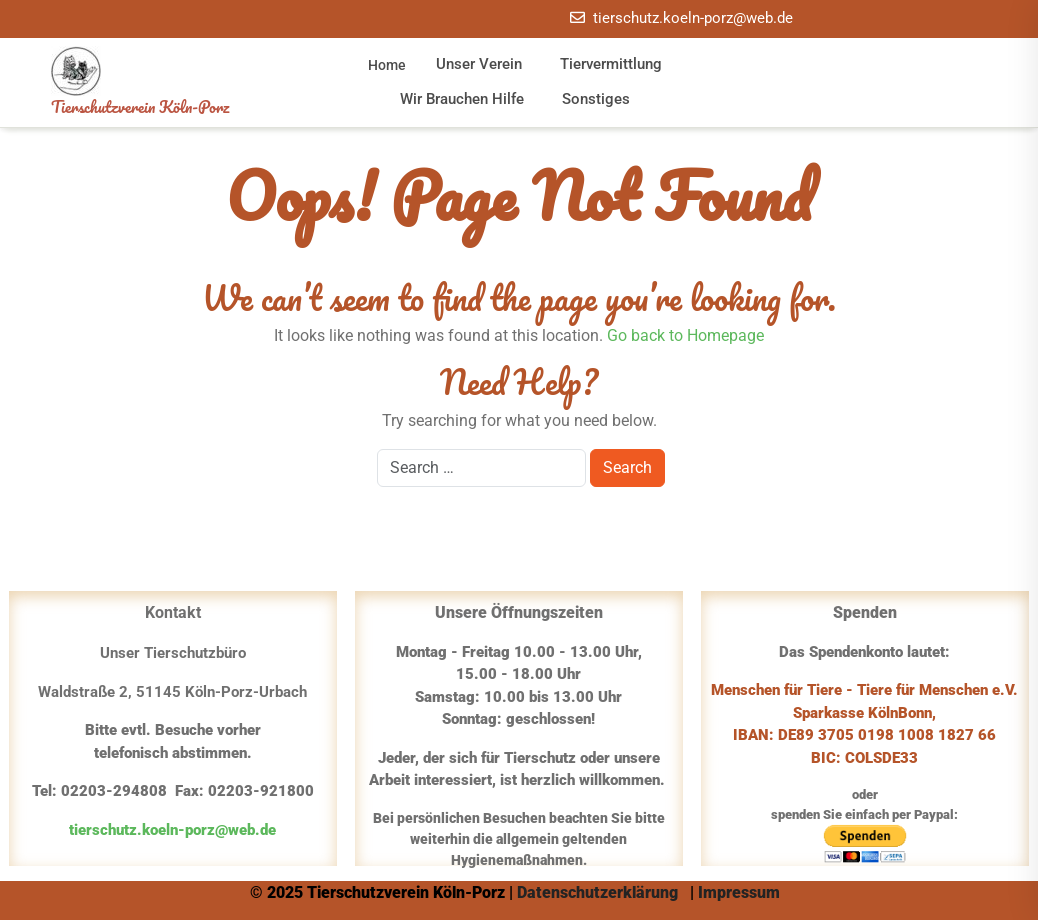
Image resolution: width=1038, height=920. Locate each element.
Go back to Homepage (685, 335)
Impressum (741, 892)
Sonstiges (596, 99)
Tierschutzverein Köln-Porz (140, 106)
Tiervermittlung (611, 64)
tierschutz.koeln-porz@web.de (693, 18)
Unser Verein (479, 64)
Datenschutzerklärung (599, 892)
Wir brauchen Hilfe (462, 99)
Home (387, 65)
